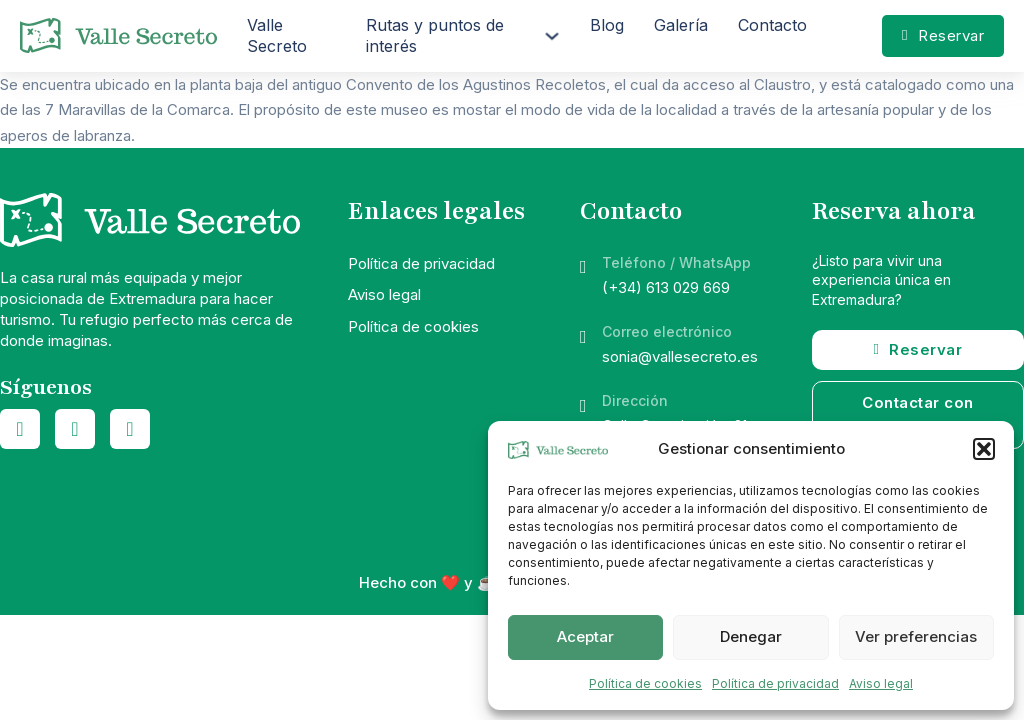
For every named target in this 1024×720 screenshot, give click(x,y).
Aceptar (585, 636)
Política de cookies (645, 683)
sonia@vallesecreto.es (680, 356)
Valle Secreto (277, 35)
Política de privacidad (775, 683)
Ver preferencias (916, 636)
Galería (681, 25)
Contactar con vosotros (918, 415)
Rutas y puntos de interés (435, 35)
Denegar (751, 636)
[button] (984, 449)
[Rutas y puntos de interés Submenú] (552, 36)
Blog (607, 25)
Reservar (943, 35)
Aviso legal (881, 683)
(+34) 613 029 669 (666, 287)
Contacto (772, 25)
